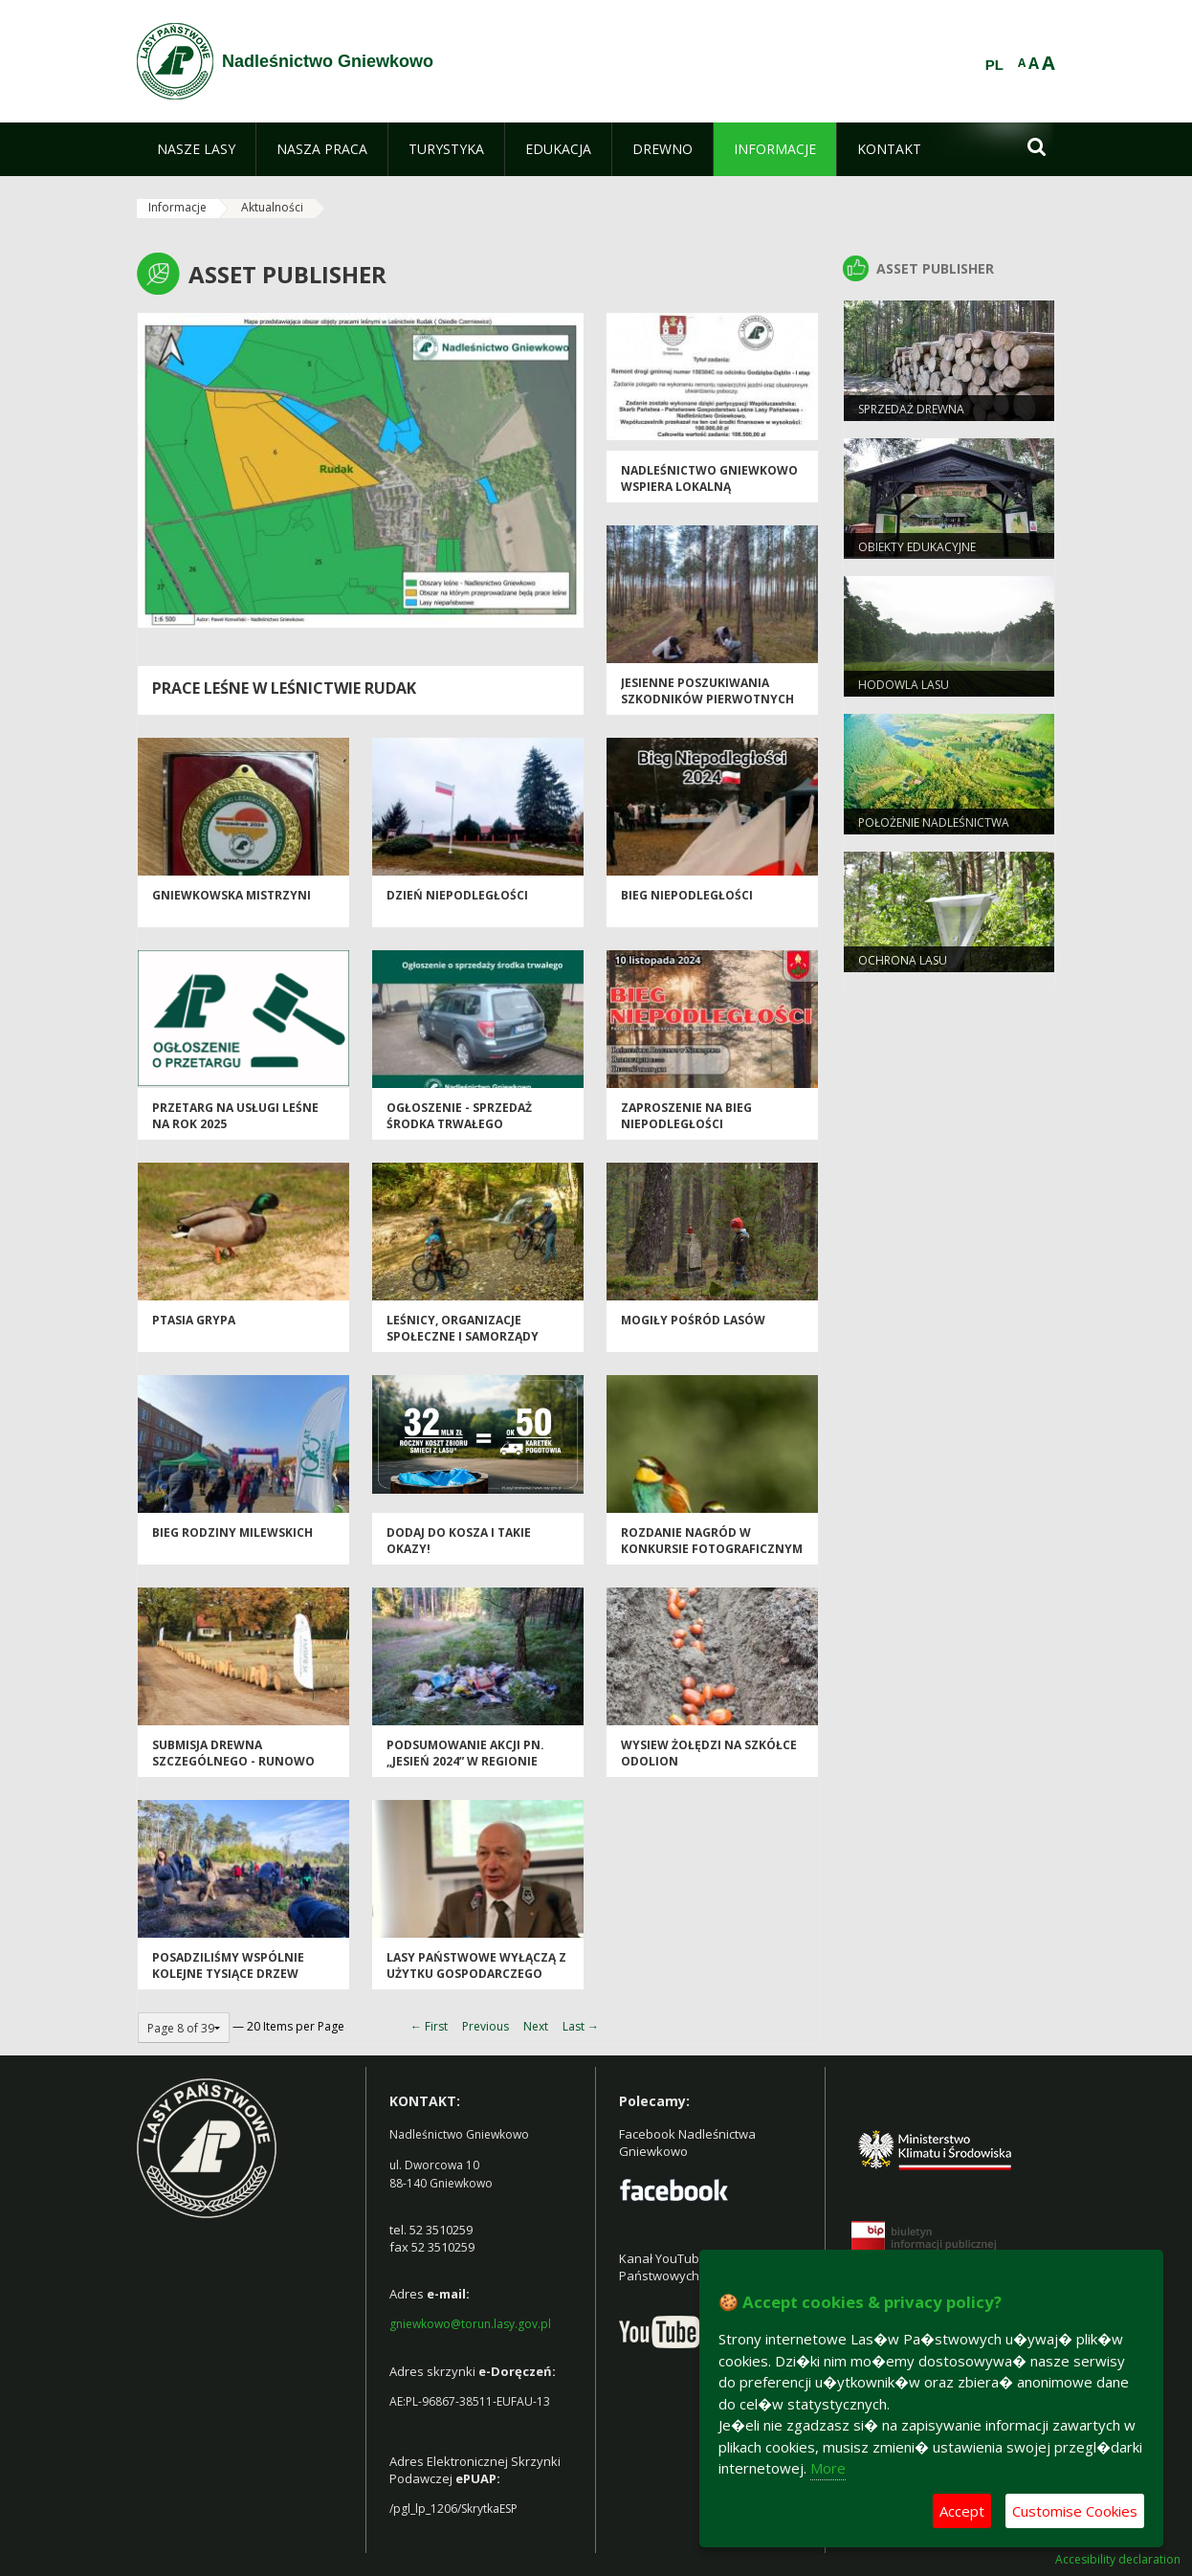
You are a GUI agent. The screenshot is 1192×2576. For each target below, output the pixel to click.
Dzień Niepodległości (457, 895)
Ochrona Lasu (902, 960)
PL (994, 65)
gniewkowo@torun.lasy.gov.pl (470, 2324)
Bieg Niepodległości (687, 895)
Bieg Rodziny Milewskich (232, 1532)
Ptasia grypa (193, 1320)
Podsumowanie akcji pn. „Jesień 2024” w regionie (465, 1753)
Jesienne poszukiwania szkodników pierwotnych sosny (707, 699)
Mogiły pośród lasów (693, 1320)
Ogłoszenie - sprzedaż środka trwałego (459, 1115)
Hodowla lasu (903, 685)
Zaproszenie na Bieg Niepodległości (686, 1115)
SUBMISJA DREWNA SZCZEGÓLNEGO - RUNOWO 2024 (233, 1762)
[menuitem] (196, 149)
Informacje (177, 207)
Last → (581, 2026)
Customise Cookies (1074, 2510)
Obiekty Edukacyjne (917, 547)
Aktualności (272, 207)
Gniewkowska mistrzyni (231, 895)
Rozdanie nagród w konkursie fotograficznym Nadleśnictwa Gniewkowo (712, 1549)
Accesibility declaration (1118, 2559)
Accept (961, 2510)
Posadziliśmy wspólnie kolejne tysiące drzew (228, 1965)
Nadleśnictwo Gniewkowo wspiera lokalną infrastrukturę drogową (709, 487)
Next (535, 2026)
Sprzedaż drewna (911, 409)
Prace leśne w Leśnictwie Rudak (284, 688)
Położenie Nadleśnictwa (933, 822)
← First (429, 2026)
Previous (485, 2026)
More (828, 2467)
